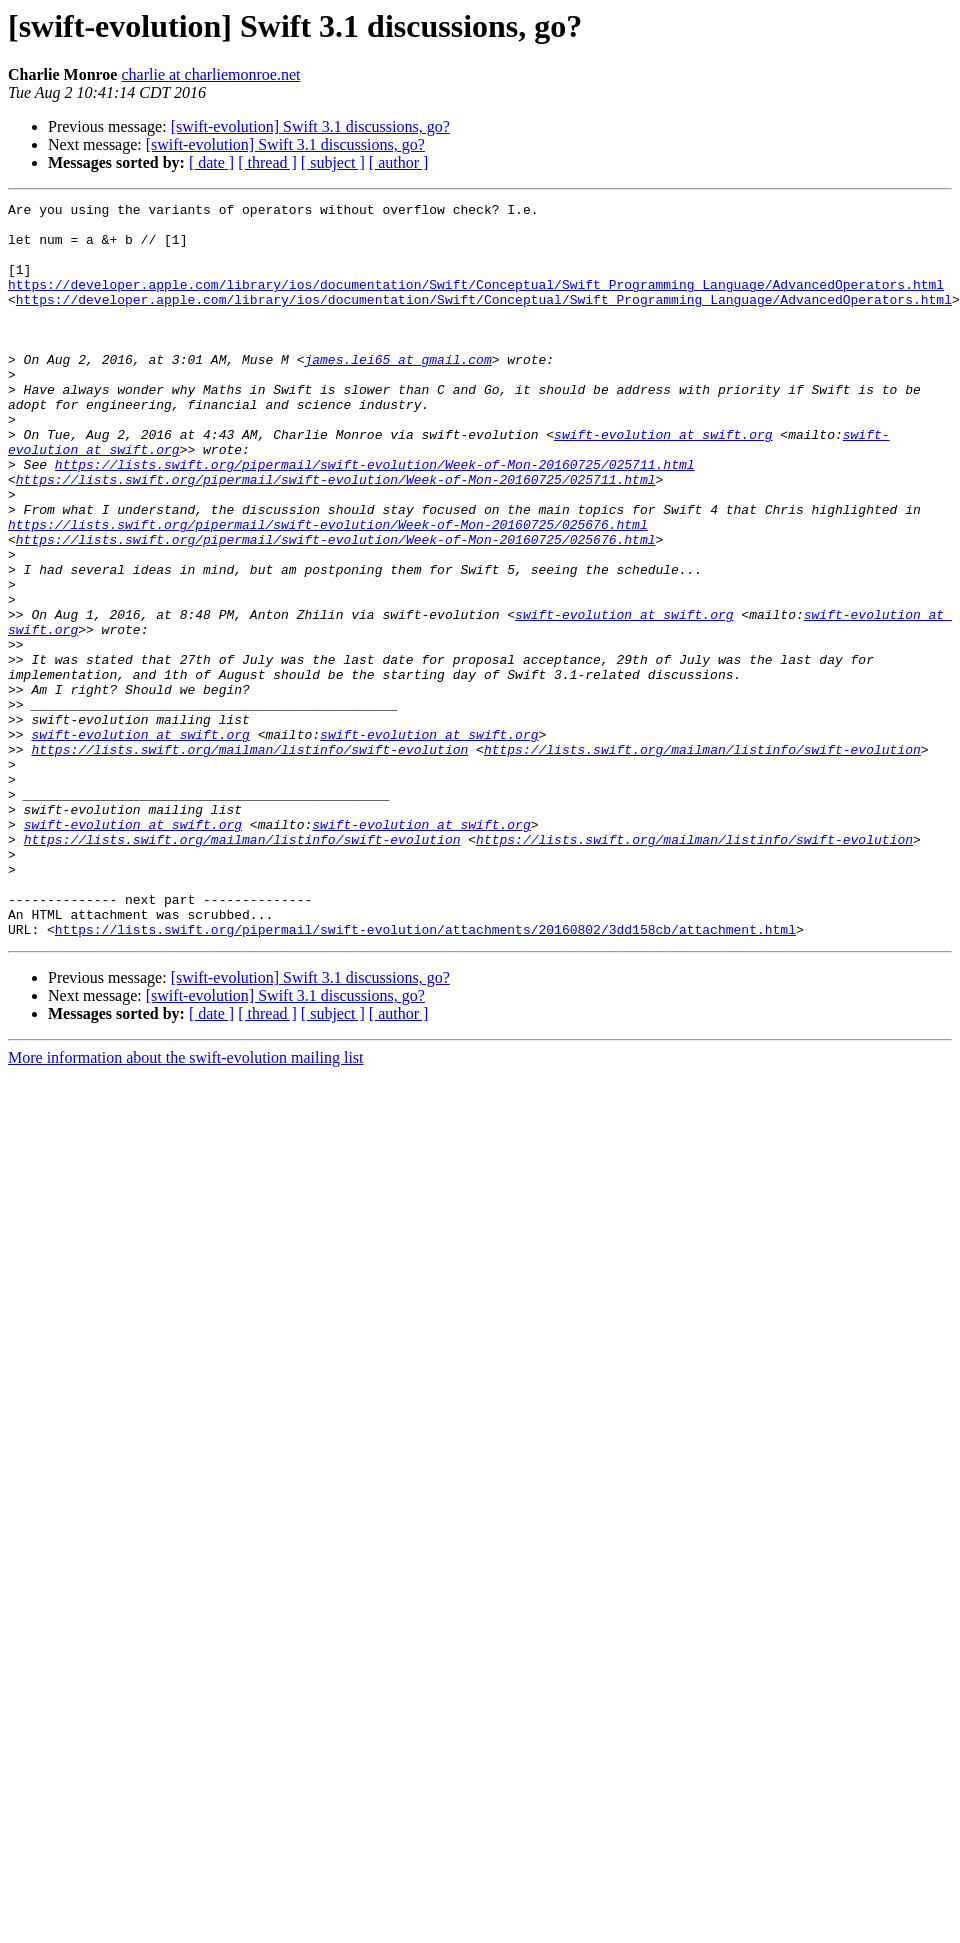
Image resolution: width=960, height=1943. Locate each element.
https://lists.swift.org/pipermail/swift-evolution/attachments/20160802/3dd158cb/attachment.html (425, 1076)
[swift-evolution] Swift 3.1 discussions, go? (310, 126)
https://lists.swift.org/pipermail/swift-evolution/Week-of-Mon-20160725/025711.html (375, 518)
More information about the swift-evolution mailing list (186, 1204)
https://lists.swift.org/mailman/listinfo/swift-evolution (249, 860)
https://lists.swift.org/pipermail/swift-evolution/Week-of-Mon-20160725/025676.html (328, 590)
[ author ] (399, 162)
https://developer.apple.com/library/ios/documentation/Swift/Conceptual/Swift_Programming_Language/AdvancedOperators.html (476, 302)
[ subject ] (333, 162)
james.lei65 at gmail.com (397, 392)
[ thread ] (267, 162)
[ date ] (211, 162)
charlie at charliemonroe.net (210, 74)
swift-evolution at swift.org (663, 482)
